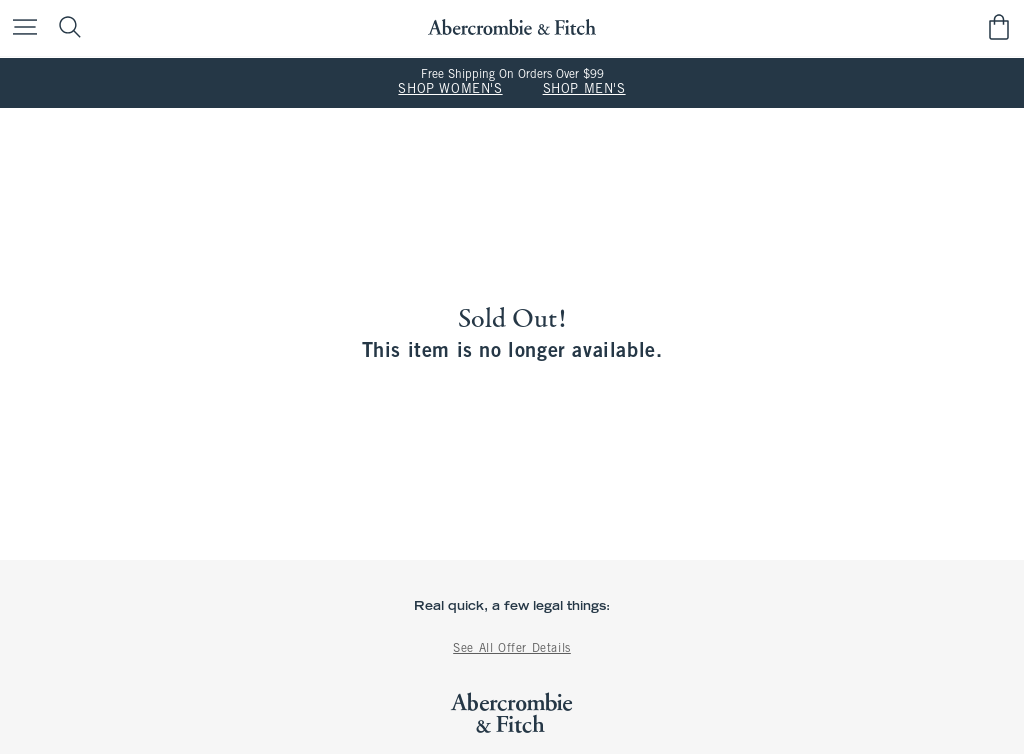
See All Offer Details (512, 649)
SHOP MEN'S (584, 90)
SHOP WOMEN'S (450, 90)
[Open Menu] (20, 28)
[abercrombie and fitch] (511, 27)
